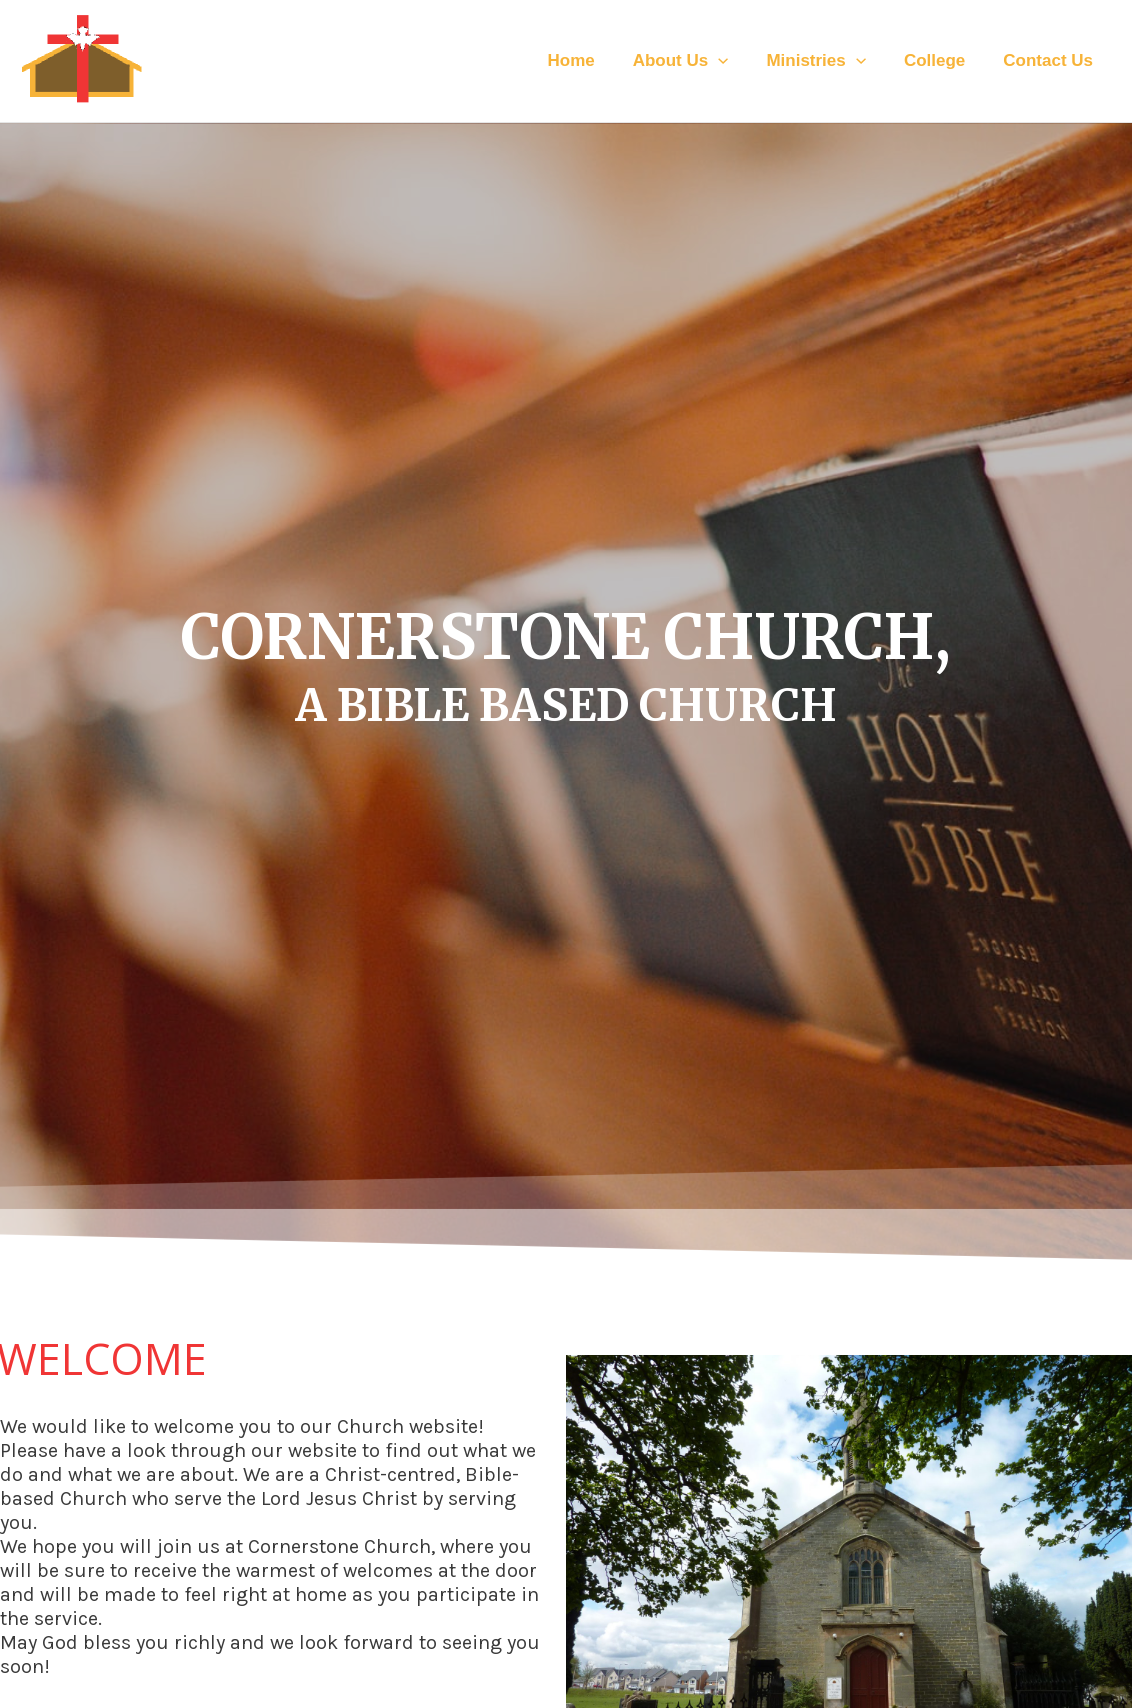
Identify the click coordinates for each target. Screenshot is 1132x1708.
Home (588, 60)
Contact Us (1050, 60)
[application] (732, 61)
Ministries (826, 61)
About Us (695, 61)
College (940, 60)
